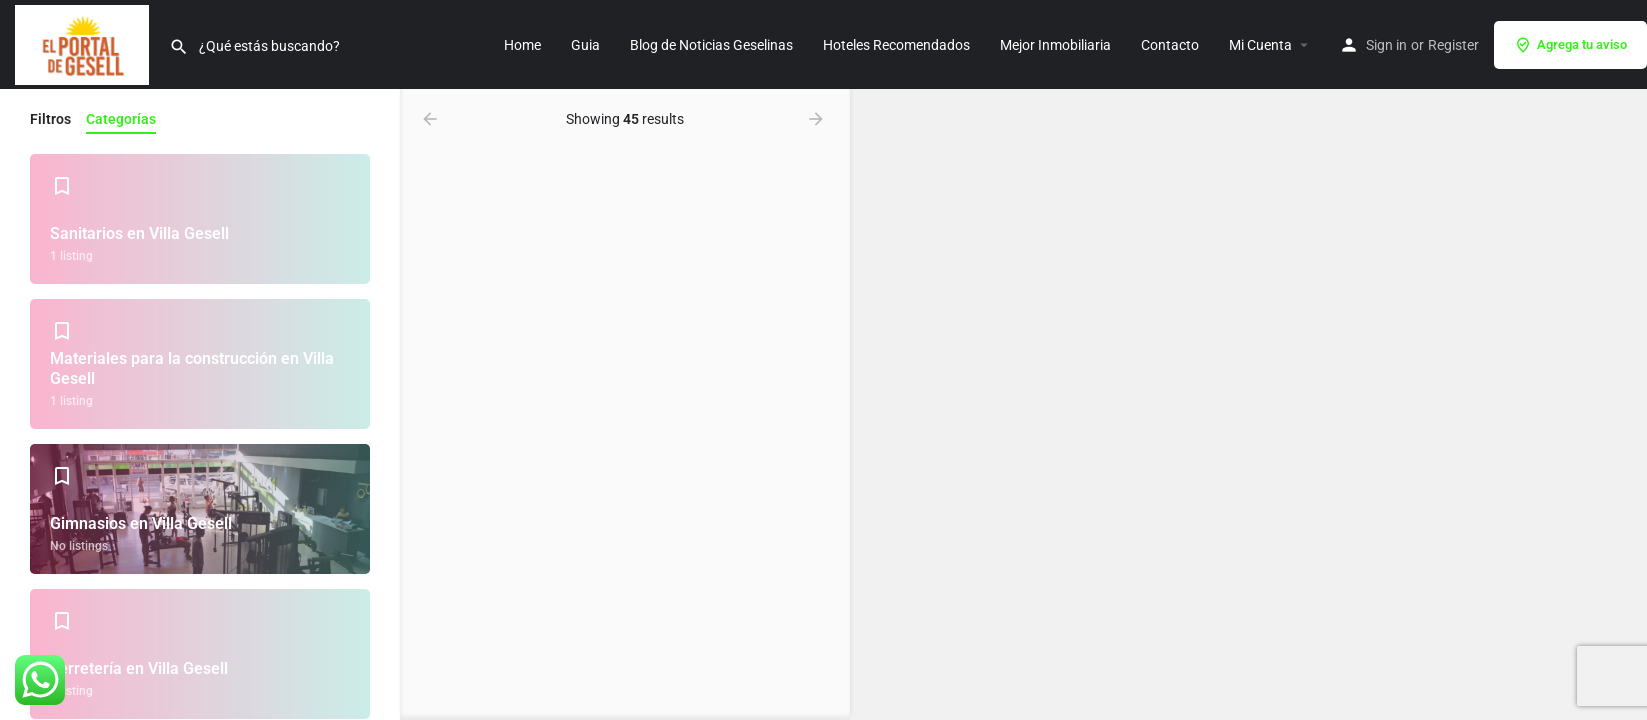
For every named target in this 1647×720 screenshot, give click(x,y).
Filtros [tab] (50, 119)
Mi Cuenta (1260, 45)
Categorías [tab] (121, 119)
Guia (585, 45)
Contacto (1170, 45)
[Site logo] (84, 43)
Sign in (1386, 45)
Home (522, 45)
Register (1453, 45)
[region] (1248, 404)
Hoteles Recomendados (896, 45)
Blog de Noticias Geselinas (711, 45)
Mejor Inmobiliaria (1055, 45)
